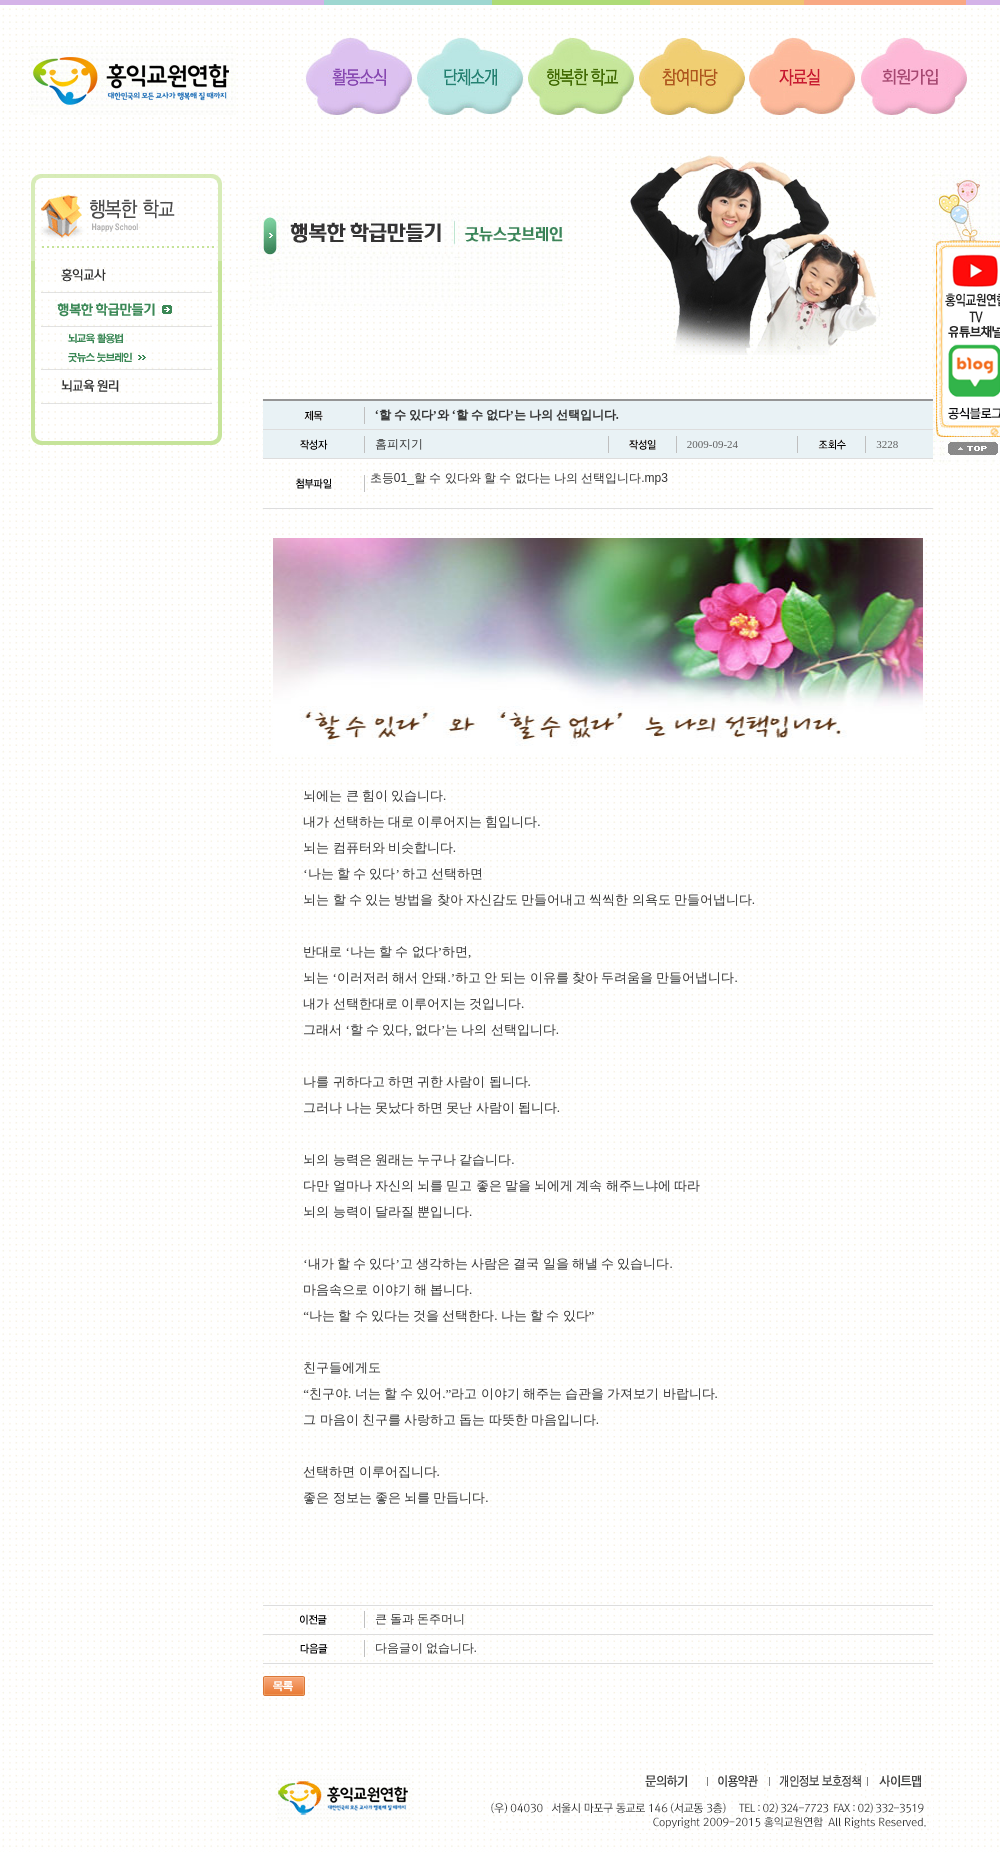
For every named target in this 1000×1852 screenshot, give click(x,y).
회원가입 (914, 75)
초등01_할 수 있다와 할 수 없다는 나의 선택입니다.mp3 (519, 478)
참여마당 (692, 75)
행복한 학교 (581, 75)
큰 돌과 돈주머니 (420, 1619)
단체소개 (470, 75)
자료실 (803, 75)
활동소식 (359, 75)
